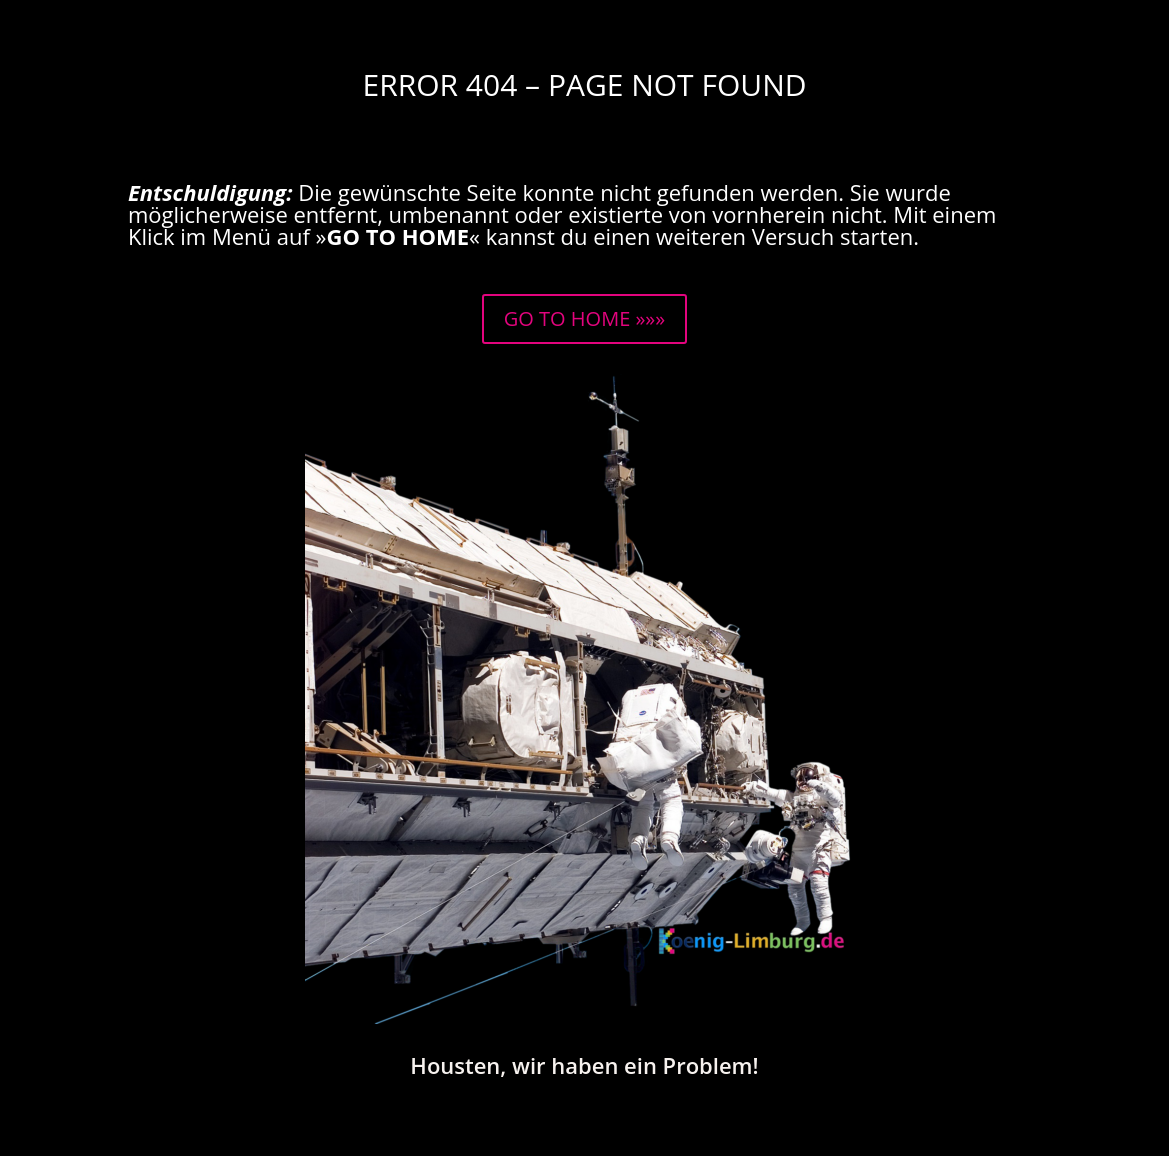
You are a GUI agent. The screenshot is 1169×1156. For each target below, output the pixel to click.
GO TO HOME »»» (584, 318)
